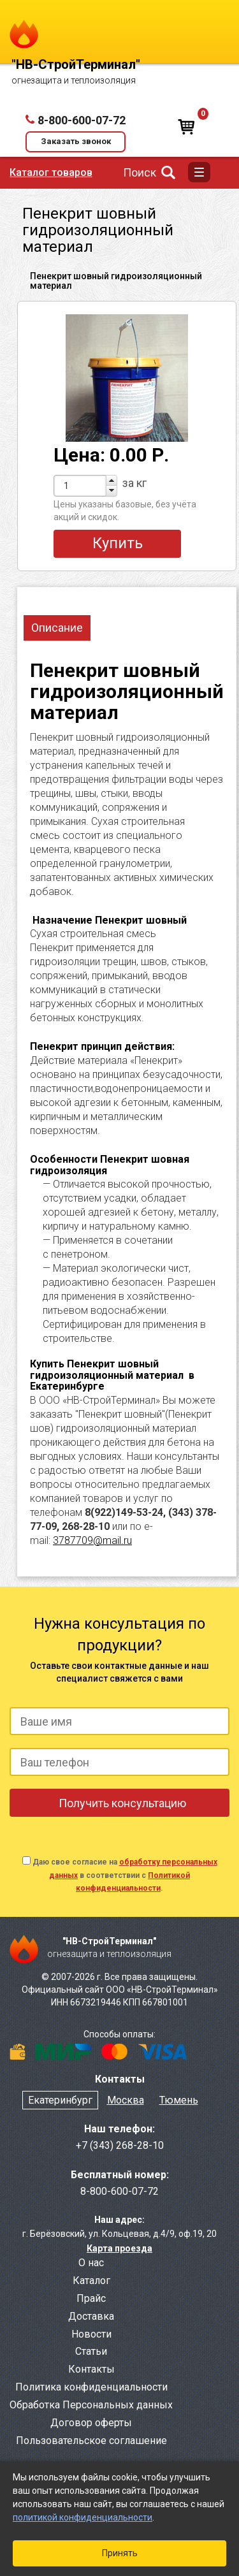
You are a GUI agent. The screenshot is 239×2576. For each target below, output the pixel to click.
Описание (57, 627)
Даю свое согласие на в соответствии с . (125, 1875)
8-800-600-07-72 (82, 120)
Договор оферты (91, 2423)
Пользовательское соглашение (91, 2440)
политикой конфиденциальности (82, 2517)
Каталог (91, 2280)
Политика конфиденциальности (91, 2387)
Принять (120, 2553)
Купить (117, 543)
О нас (91, 2263)
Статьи (91, 2351)
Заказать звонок (76, 141)
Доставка (91, 2316)
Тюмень (178, 2100)
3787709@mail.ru (92, 1540)
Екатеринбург (60, 2100)
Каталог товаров (51, 172)
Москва (125, 2100)
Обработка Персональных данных (91, 2405)
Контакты (91, 2369)
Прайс (91, 2298)
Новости (91, 2334)
